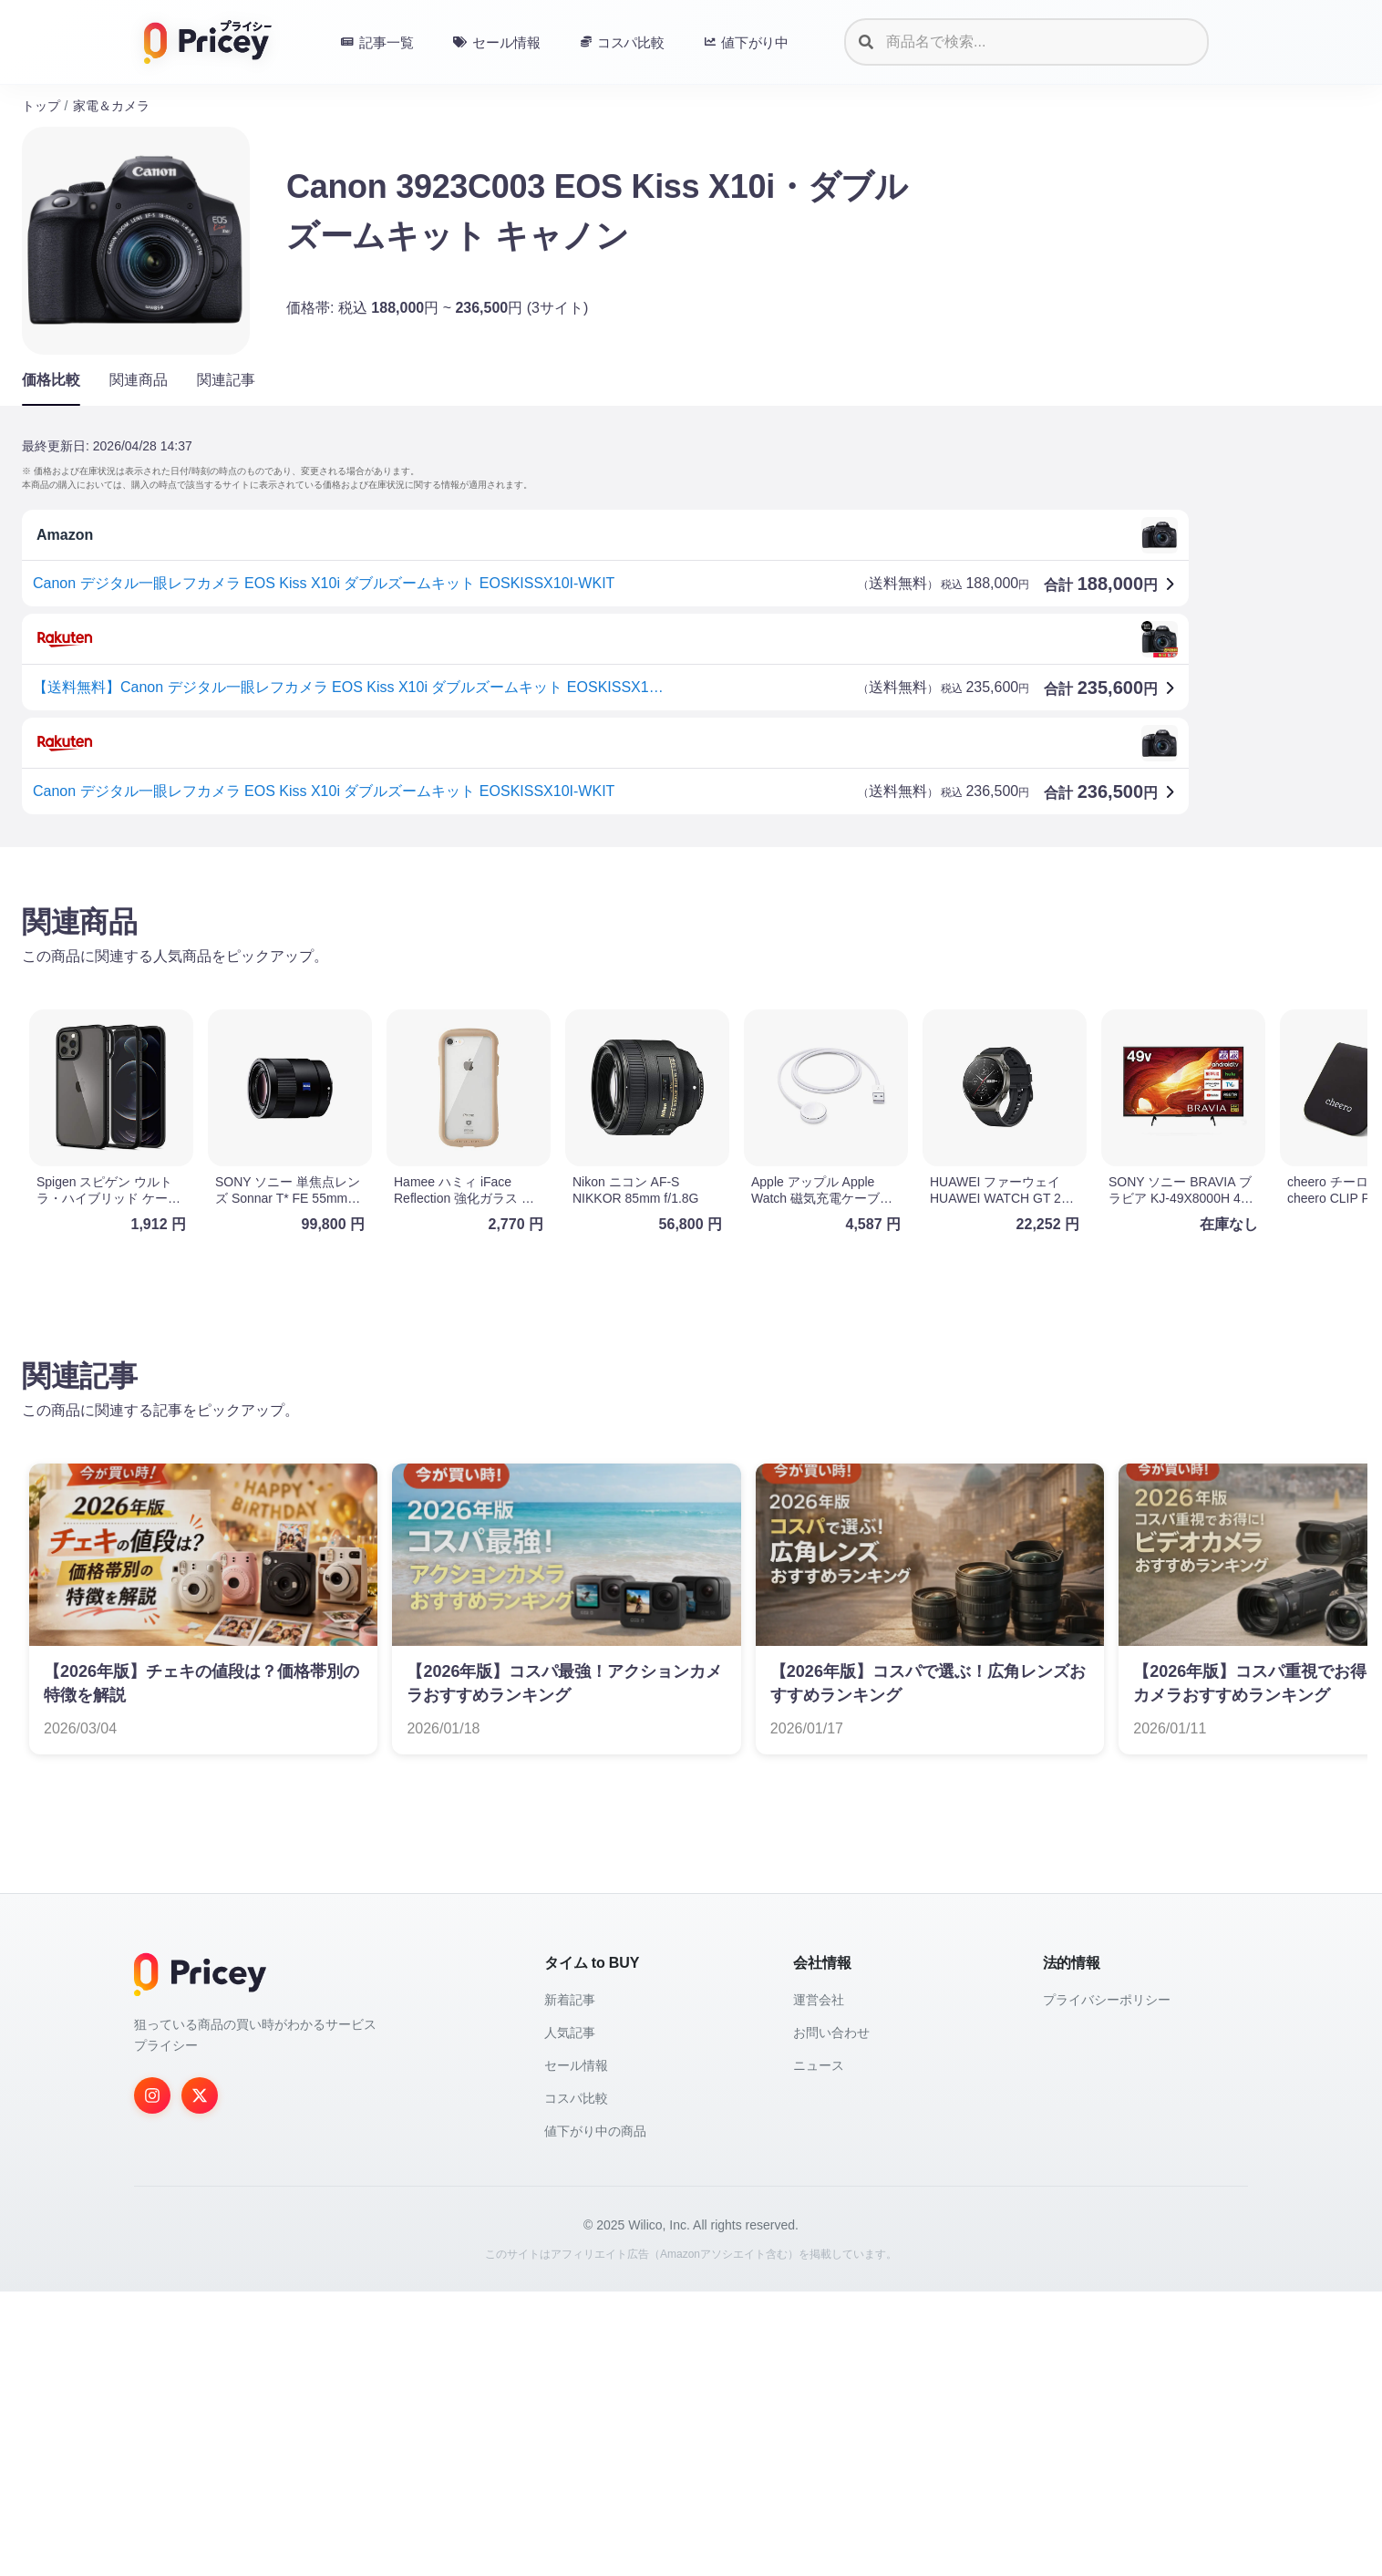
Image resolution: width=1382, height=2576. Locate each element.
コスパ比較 (576, 2098)
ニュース (818, 2065)
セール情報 (576, 2065)
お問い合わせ (831, 2032)
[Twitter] (199, 2095)
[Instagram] (152, 2095)
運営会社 (818, 1999)
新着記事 (569, 1999)
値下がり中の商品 (595, 2131)
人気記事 (569, 2032)
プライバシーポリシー (1107, 1999)
